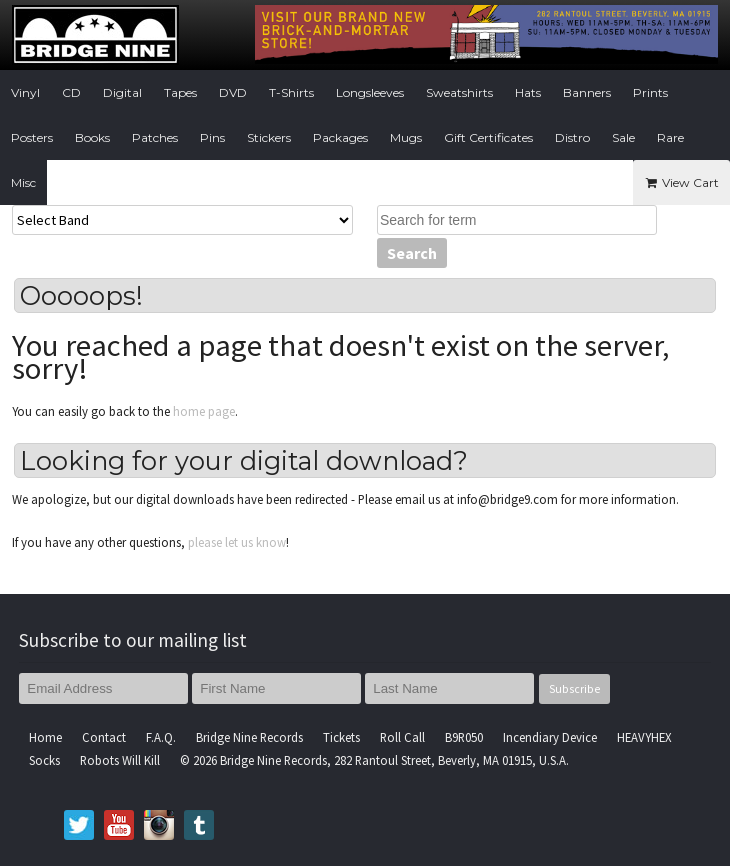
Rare (670, 137)
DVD (233, 92)
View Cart (681, 182)
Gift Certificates (488, 137)
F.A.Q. (161, 737)
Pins (212, 137)
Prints (650, 92)
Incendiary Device (550, 737)
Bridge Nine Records (249, 737)
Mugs (406, 137)
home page (204, 411)
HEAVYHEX (644, 737)
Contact (104, 737)
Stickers (269, 137)
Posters (32, 137)
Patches (155, 137)
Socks (44, 760)
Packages (340, 137)
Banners (587, 92)
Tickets (341, 737)
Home (45, 737)
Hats (528, 92)
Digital (122, 92)
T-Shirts (291, 92)
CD (71, 92)
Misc (23, 182)
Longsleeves (370, 92)
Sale (623, 137)
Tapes (180, 92)
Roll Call (402, 737)
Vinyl (25, 92)
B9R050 (464, 737)
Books (92, 137)
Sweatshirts (459, 92)
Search (412, 253)
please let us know (237, 542)
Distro (572, 137)
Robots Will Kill (120, 760)
